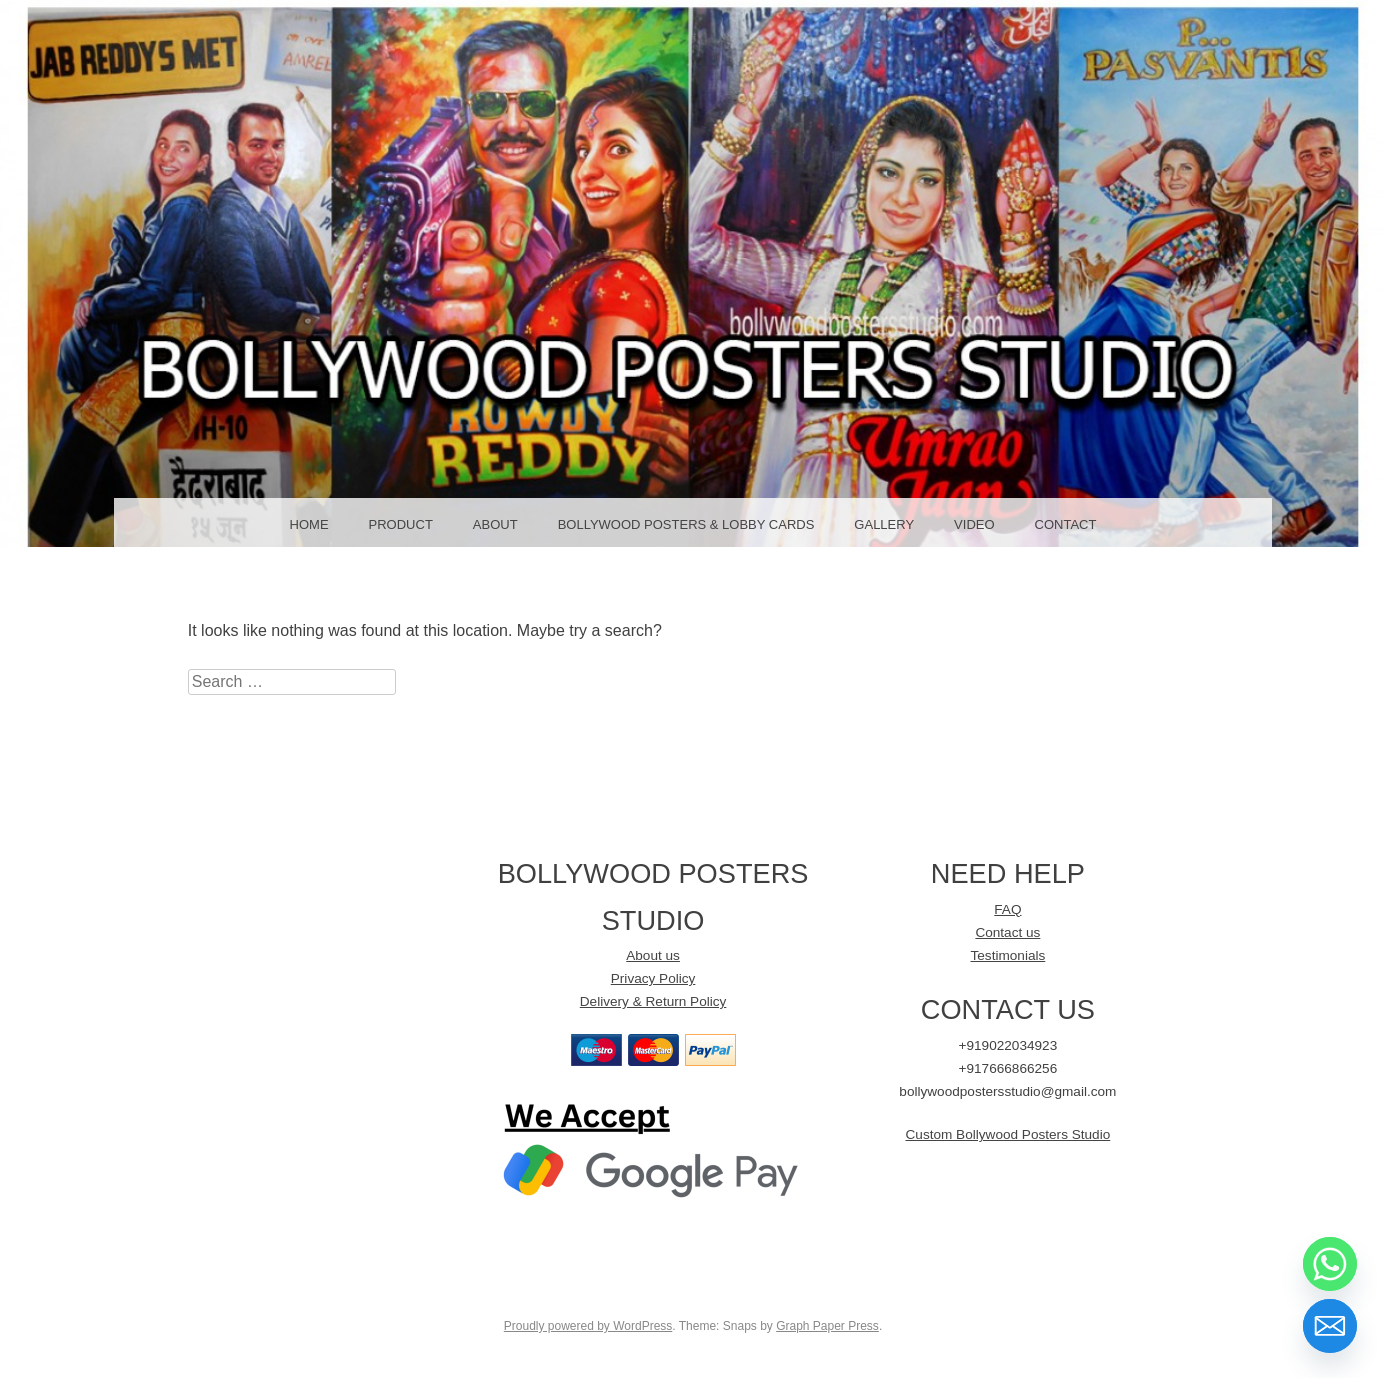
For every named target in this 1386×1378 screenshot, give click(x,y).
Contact (1066, 524)
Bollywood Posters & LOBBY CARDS (686, 524)
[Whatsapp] (1330, 1264)
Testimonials (1007, 955)
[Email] (1330, 1326)
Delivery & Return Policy (653, 1001)
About (495, 524)
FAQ (1007, 909)
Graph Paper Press (827, 1326)
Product (401, 524)
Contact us (1007, 932)
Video (974, 524)
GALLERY (884, 524)
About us (653, 955)
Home (309, 524)
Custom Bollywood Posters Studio (1008, 1134)
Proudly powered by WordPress (588, 1326)
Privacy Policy (653, 978)
